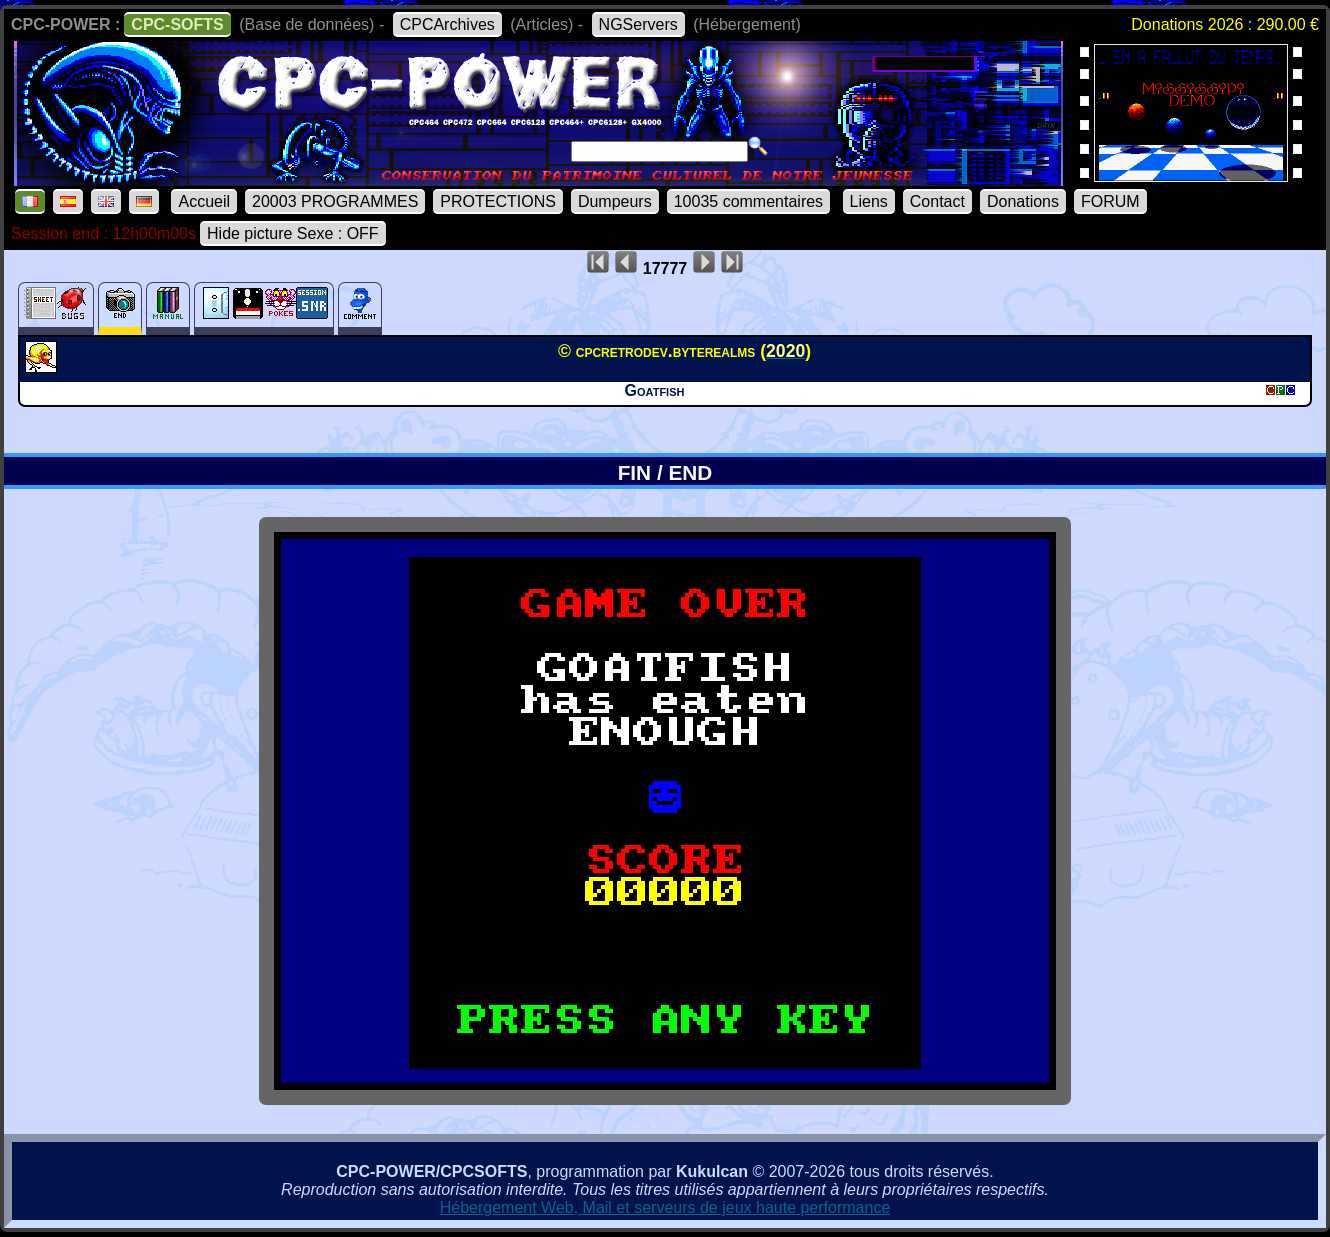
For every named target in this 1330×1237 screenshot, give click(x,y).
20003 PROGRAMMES (335, 201)
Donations (1023, 201)
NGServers (638, 24)
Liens (869, 201)
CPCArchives (447, 24)
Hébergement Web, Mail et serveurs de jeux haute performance (665, 1207)
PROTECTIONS (498, 201)
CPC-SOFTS (177, 24)
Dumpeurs (615, 201)
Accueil (204, 201)
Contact (937, 201)
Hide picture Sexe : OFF (293, 233)
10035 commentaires (748, 201)
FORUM (1110, 201)
